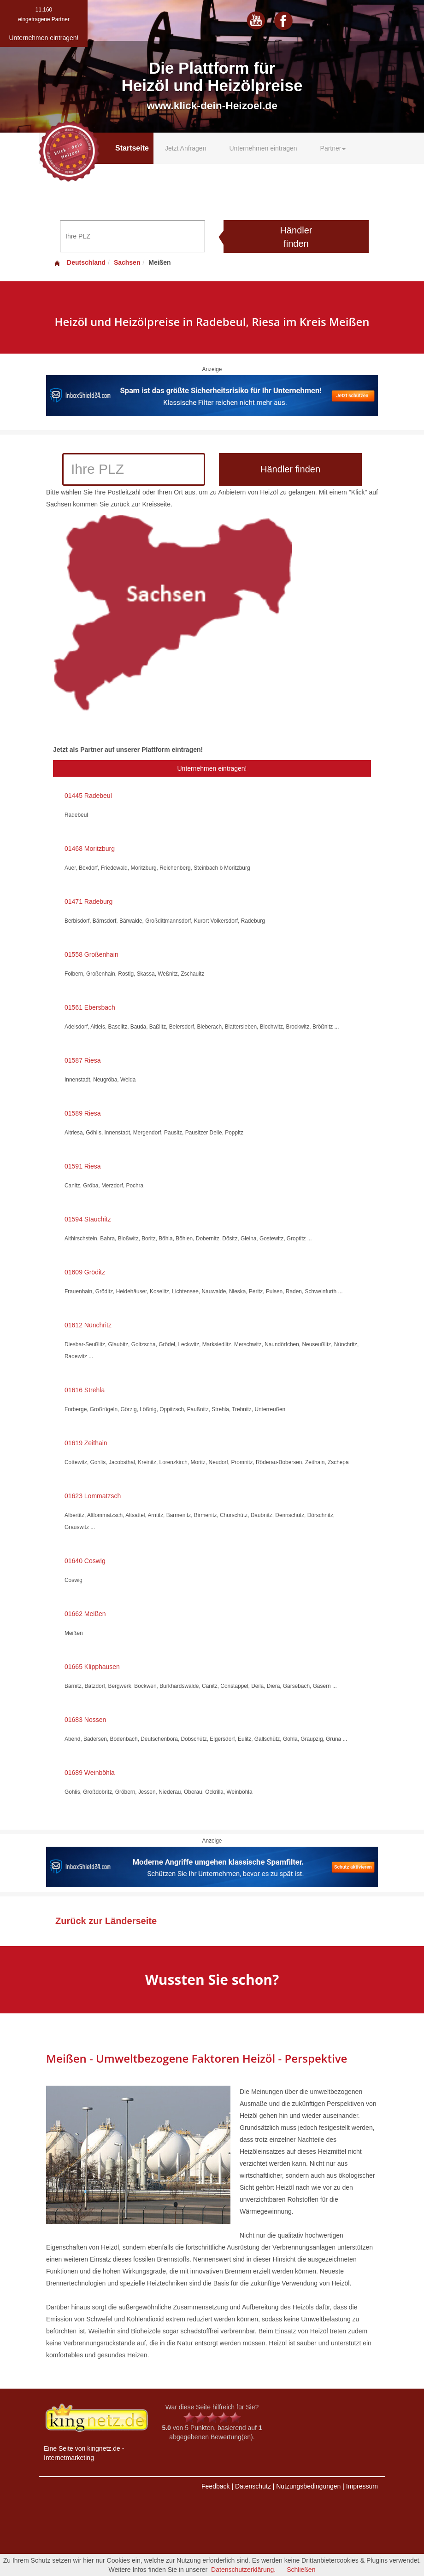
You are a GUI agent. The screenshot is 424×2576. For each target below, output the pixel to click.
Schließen (301, 2569)
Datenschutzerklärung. (243, 2569)
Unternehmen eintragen (263, 148)
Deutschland (79, 262)
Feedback (215, 2486)
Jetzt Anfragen (185, 148)
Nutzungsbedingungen (308, 2486)
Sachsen (127, 262)
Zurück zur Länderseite (106, 1921)
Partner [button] (333, 148)
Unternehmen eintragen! (212, 768)
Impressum (362, 2486)
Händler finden (296, 237)
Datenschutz (253, 2486)
